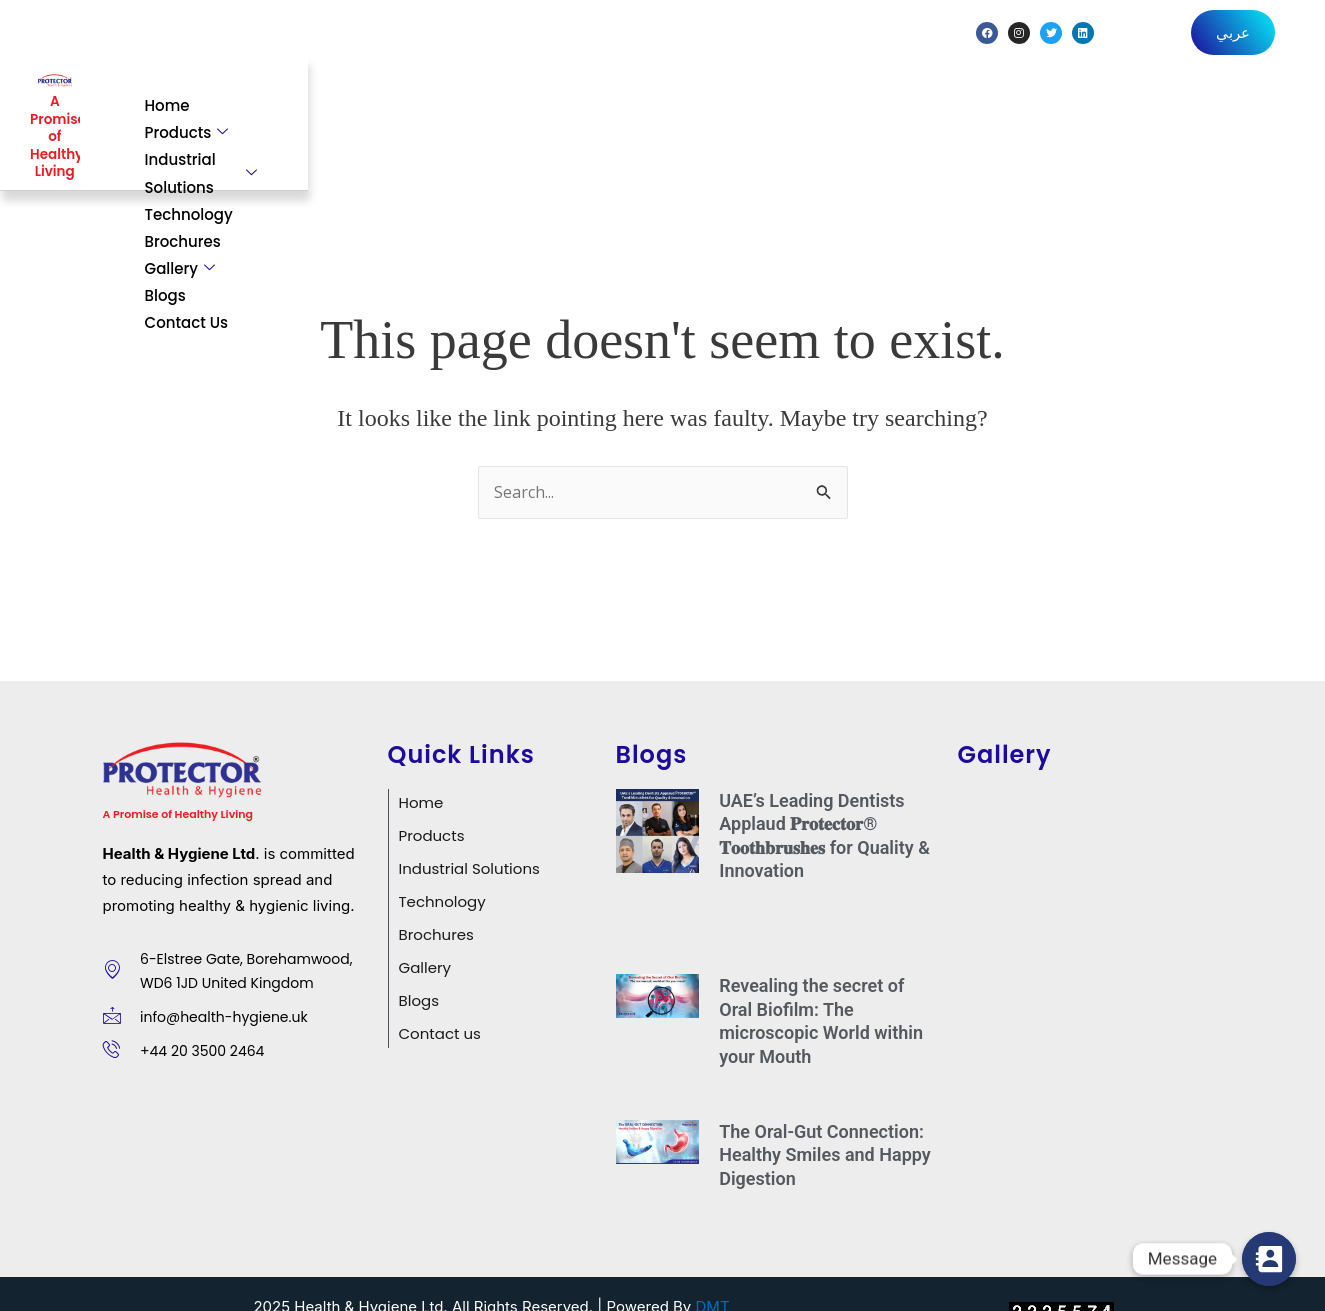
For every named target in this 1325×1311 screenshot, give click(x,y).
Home (370, 106)
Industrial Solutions (638, 106)
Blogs (1137, 106)
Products (473, 106)
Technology (807, 106)
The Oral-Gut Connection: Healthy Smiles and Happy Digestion (825, 1121)
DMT (713, 1273)
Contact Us (1238, 106)
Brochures (927, 106)
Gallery (1038, 106)
